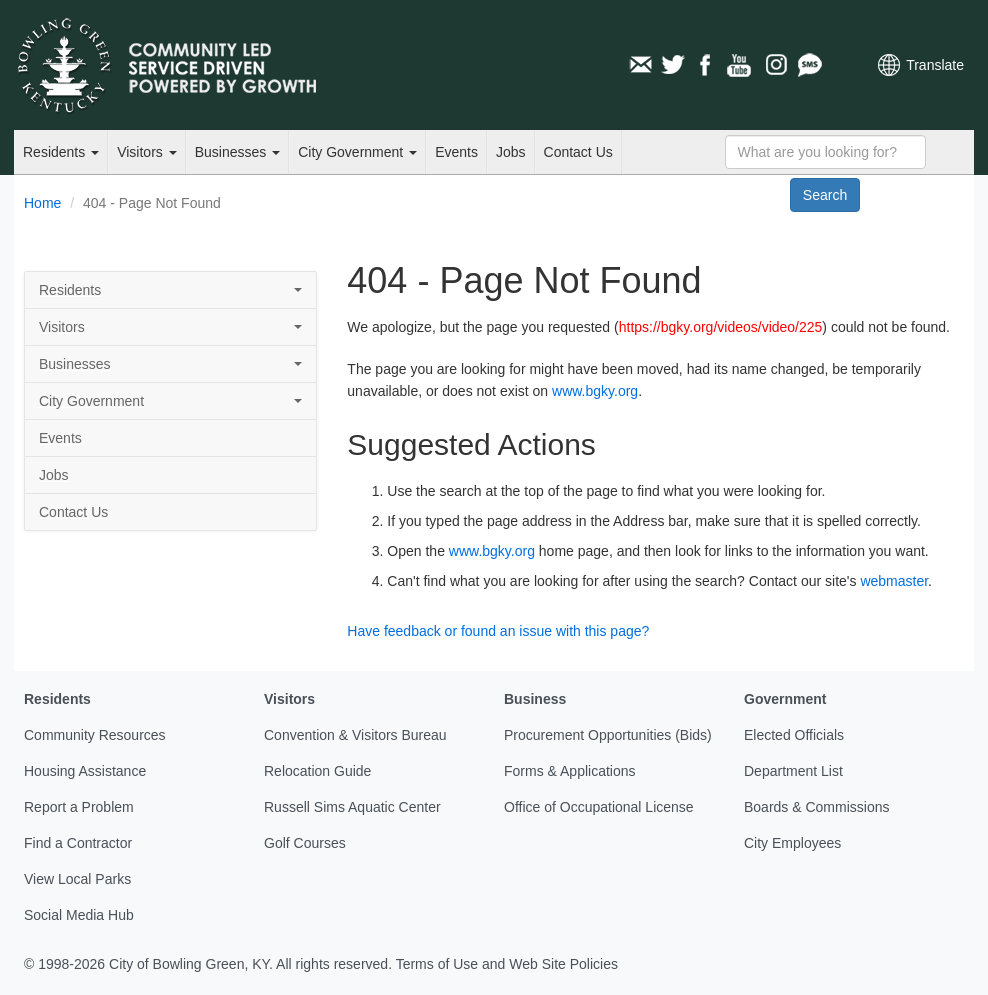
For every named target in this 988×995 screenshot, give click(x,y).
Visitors (147, 152)
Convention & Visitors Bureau (355, 735)
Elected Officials (794, 735)
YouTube (741, 65)
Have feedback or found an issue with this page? (498, 631)
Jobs (511, 152)
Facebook (707, 65)
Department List (793, 771)
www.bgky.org (595, 391)
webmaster (894, 581)
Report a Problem (79, 807)
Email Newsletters (640, 65)
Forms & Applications (570, 771)
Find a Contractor (78, 843)
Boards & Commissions (817, 807)
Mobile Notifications (809, 65)
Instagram (775, 65)
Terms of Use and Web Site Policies (507, 964)
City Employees (792, 843)
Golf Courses (305, 843)
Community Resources (95, 735)
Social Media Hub (79, 915)
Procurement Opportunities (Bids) (608, 735)
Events (456, 152)
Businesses (237, 152)
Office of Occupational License (599, 807)
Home (42, 203)
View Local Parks (77, 879)
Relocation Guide (317, 771)
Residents (61, 152)
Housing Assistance (85, 771)
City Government (357, 152)
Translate (935, 65)
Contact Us (578, 152)
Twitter (673, 65)
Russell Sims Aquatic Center (352, 807)
